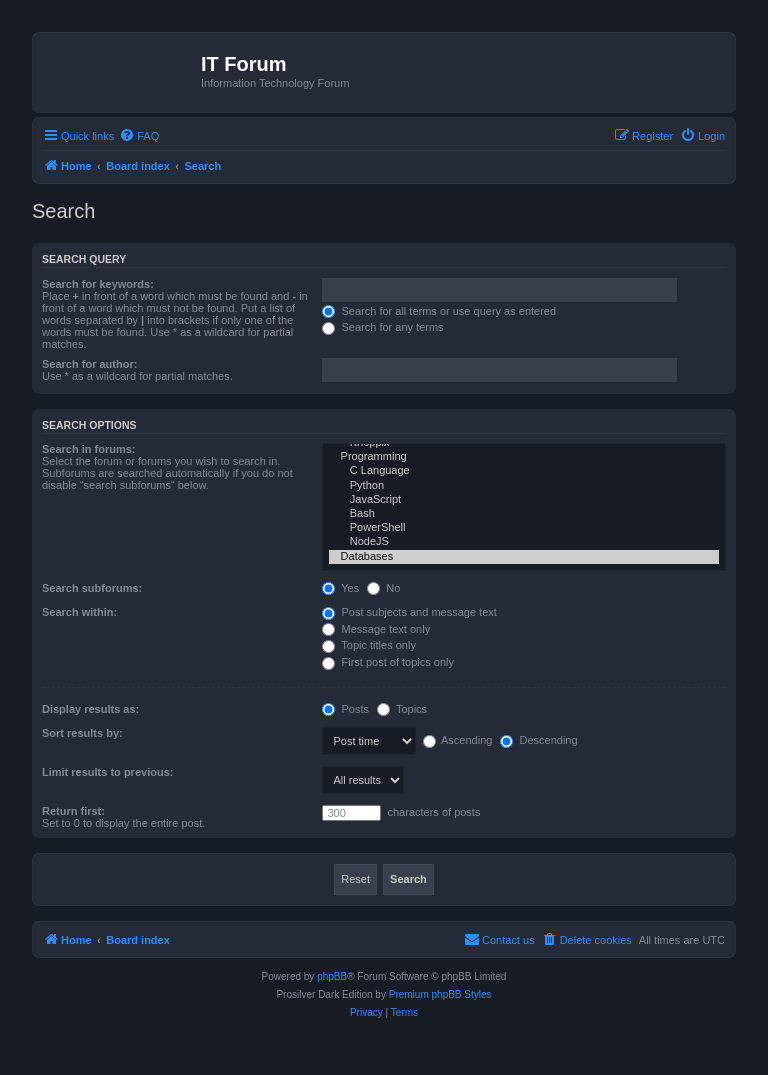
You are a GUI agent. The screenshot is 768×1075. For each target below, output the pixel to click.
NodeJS (524, 542)
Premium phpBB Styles (440, 994)
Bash (524, 514)
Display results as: (90, 709)
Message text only (376, 629)
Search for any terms (382, 327)
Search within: (79, 612)
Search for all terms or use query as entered (439, 311)
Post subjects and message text (409, 612)
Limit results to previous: (107, 772)
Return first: (73, 811)
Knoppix (524, 443)
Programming (524, 457)
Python (524, 486)
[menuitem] (139, 136)
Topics (402, 709)
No (383, 588)
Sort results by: (82, 733)
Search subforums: (92, 588)
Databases (524, 557)
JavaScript (524, 500)
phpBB (332, 976)
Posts (345, 709)
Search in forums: (89, 449)
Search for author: (89, 364)
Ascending (458, 740)
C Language (524, 471)
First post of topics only (388, 662)
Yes (340, 588)
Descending (538, 740)
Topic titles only (368, 645)
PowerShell (524, 528)
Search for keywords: (98, 284)
